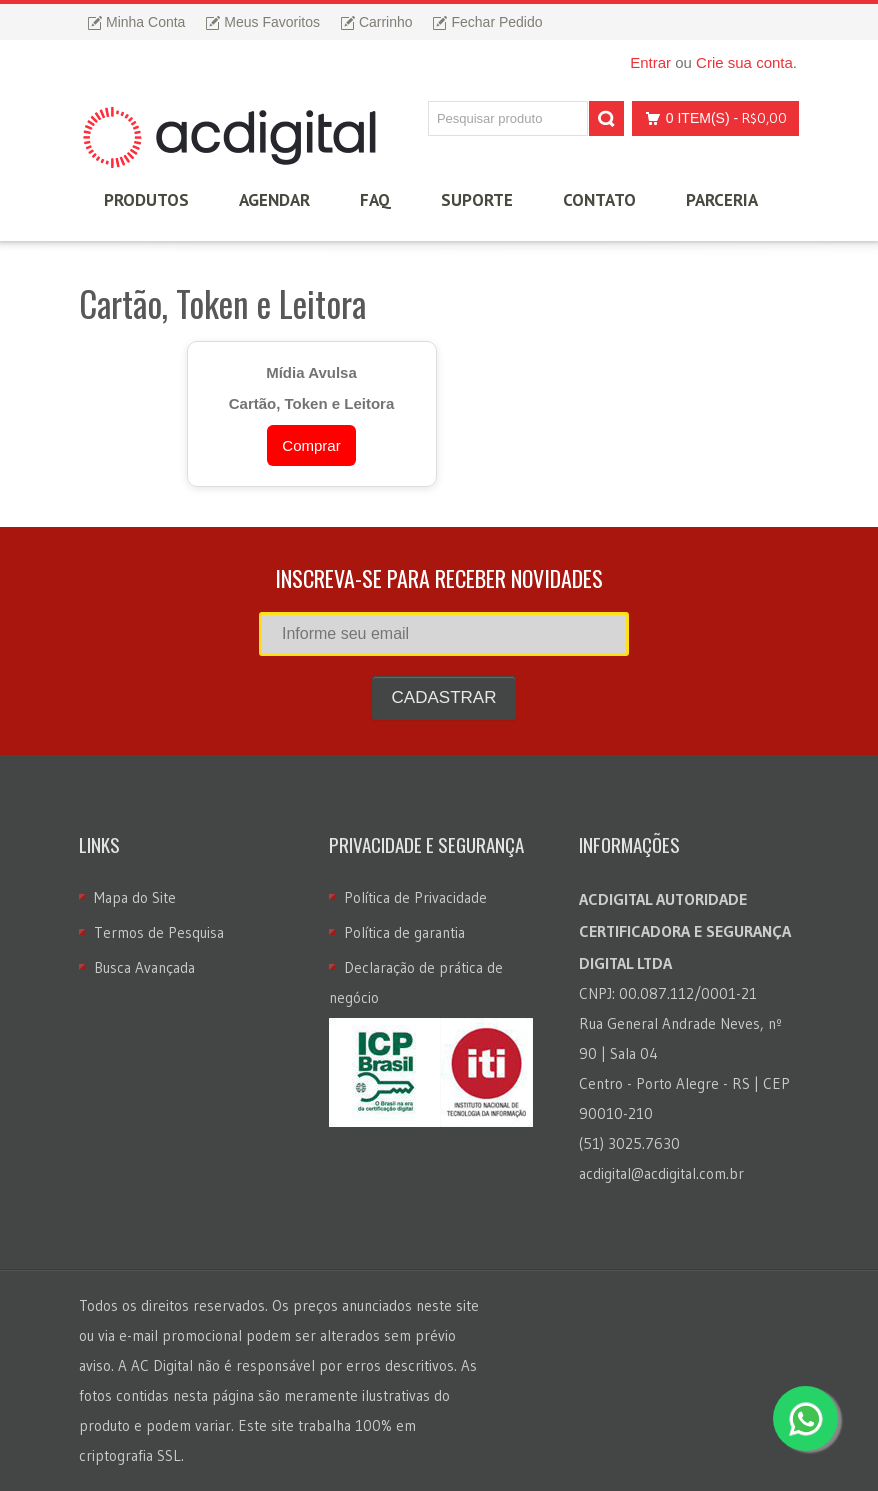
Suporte (477, 200)
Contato (599, 200)
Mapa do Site (135, 897)
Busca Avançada (144, 967)
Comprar (311, 445)
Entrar (650, 62)
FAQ (375, 200)
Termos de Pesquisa (159, 932)
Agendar (274, 200)
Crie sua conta (744, 62)
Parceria (722, 200)
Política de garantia (404, 932)
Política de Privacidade (415, 897)
